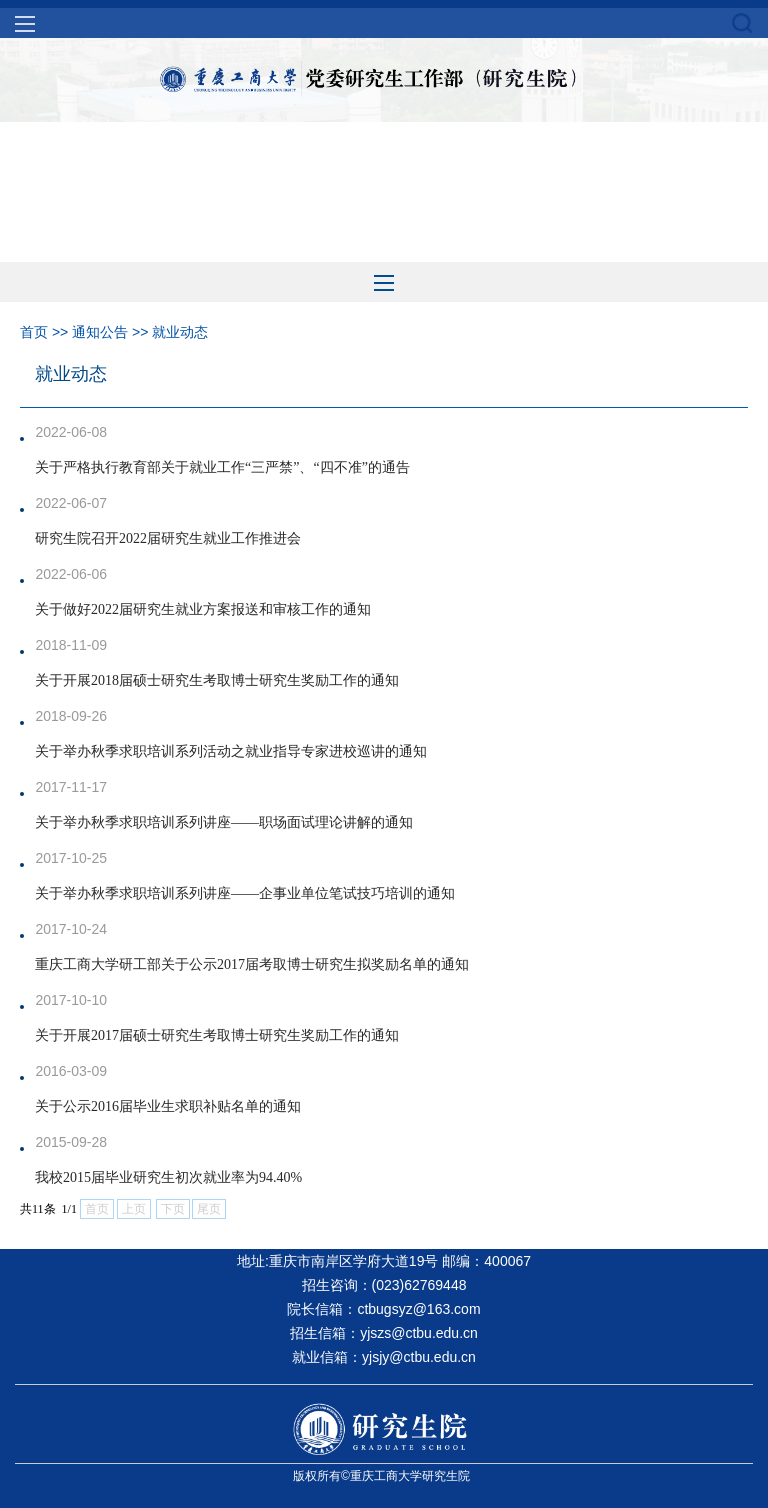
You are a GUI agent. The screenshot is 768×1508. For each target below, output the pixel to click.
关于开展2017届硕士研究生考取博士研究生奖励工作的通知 (217, 1035)
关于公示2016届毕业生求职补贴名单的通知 (168, 1106)
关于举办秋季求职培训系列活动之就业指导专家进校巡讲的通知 (231, 751)
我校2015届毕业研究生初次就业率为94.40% (168, 1177)
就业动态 (180, 332)
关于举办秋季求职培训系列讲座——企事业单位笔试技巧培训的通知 (245, 893)
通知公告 (100, 332)
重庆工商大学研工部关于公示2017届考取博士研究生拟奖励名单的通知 (252, 964)
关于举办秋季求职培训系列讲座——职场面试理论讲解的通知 (224, 822)
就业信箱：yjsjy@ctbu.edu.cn (384, 1357)
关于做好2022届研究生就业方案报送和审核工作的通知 (203, 609)
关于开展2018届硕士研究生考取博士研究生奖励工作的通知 (217, 680)
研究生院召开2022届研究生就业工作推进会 (168, 538)
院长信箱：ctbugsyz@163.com (383, 1309)
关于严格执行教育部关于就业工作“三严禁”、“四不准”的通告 (222, 467)
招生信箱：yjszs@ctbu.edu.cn (384, 1333)
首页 (34, 332)
